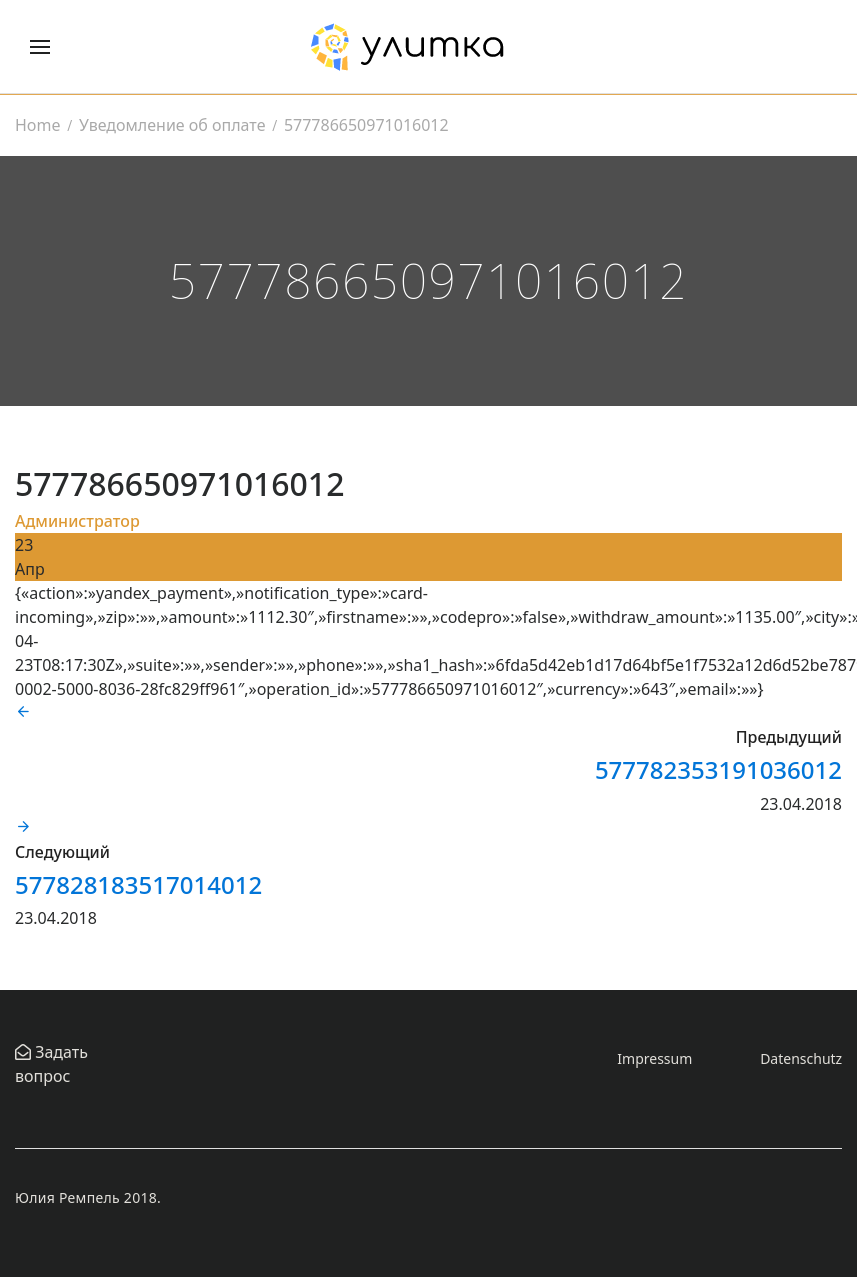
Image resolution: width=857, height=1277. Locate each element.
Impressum (654, 1058)
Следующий (62, 852)
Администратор (77, 521)
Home (38, 125)
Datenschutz (801, 1058)
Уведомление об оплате (172, 125)
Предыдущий (789, 737)
